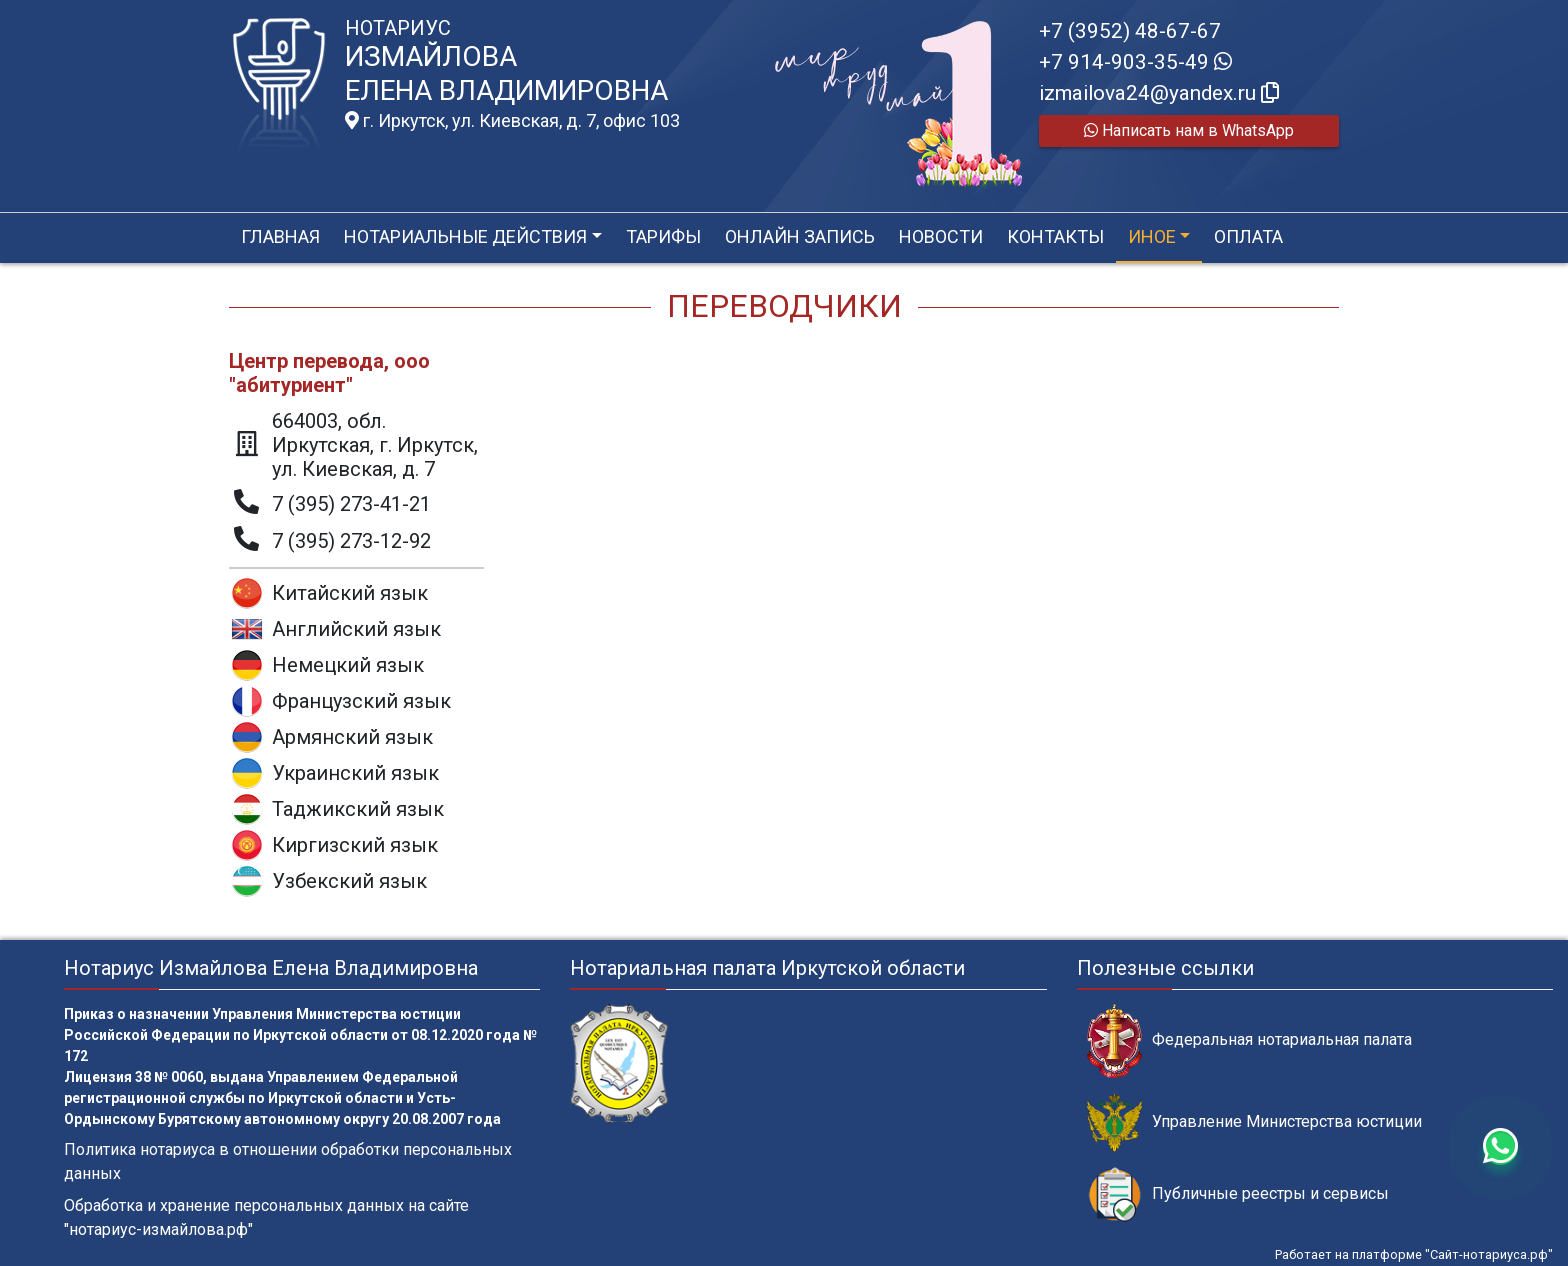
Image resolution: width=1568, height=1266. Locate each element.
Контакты (1055, 236)
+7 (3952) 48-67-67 (1130, 31)
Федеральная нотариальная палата (1249, 1040)
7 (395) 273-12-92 (351, 541)
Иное (1152, 236)
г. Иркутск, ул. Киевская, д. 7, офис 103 (512, 121)
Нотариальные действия (465, 236)
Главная (280, 236)
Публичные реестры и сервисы (1238, 1194)
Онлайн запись (800, 236)
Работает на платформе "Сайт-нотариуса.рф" (1414, 1254)
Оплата (1248, 236)
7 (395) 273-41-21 (351, 504)
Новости (941, 236)
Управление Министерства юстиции (1254, 1122)
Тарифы (663, 236)
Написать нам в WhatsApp (1189, 130)
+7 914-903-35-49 (1135, 62)
